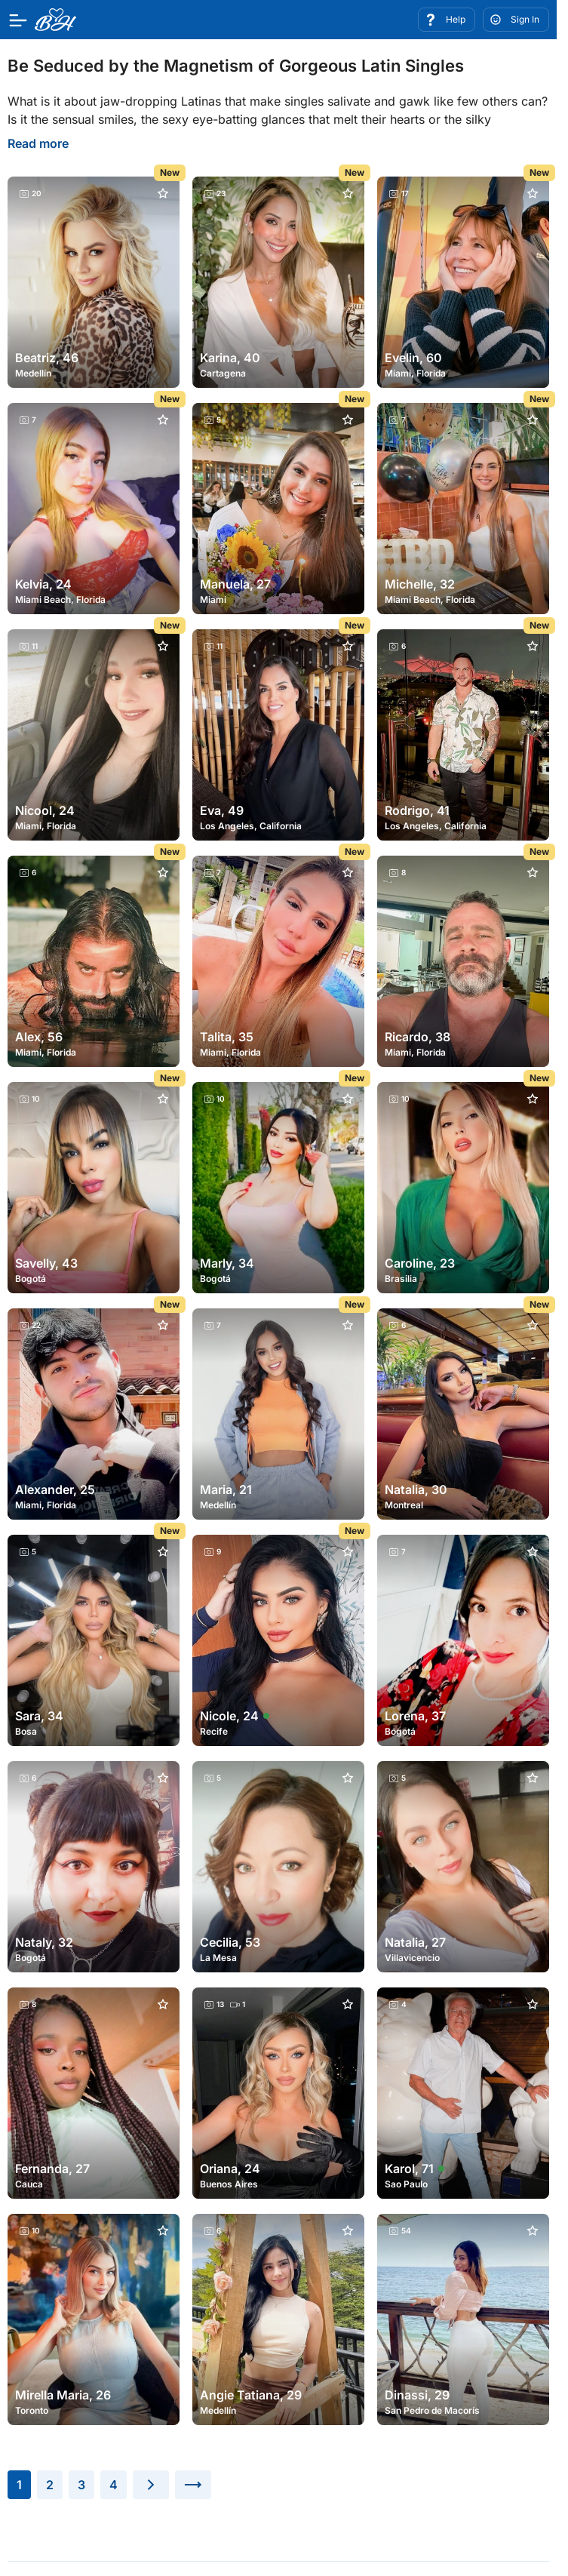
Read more (38, 143)
